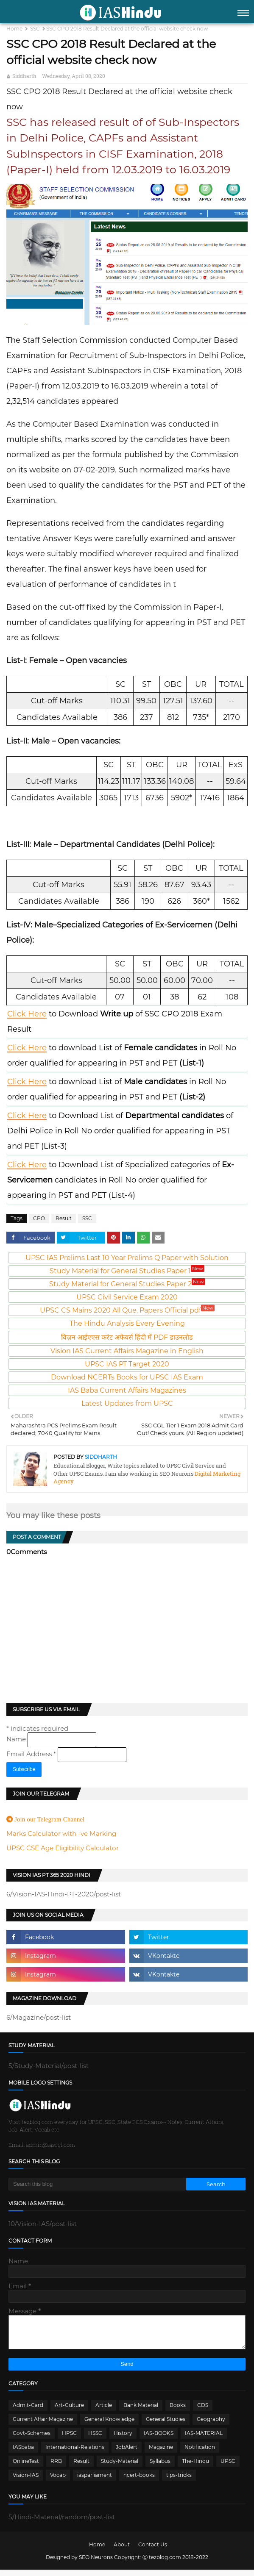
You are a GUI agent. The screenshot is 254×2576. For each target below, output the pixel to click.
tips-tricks (179, 2481)
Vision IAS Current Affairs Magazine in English (127, 1351)
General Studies (165, 2425)
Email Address (32, 1754)
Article (103, 2411)
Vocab (58, 2481)
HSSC (95, 2439)
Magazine (161, 2453)
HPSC (69, 2439)
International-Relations (74, 2453)
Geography (211, 2425)
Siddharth (24, 75)
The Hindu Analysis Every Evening (127, 1323)
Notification (199, 2453)
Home (14, 28)
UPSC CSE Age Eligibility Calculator (62, 1848)
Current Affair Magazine (43, 2425)
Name (17, 1739)
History (123, 2439)
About (122, 2551)
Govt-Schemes (31, 2439)
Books (178, 2411)
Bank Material (140, 2411)
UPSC (228, 2467)
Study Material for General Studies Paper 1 (127, 1271)
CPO (39, 1218)
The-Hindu (195, 2467)
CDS (202, 2411)
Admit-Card (28, 2411)
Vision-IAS (26, 2481)
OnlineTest (26, 2467)
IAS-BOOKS (158, 2439)
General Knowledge (109, 2425)
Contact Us (152, 2551)
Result (64, 1218)
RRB (56, 2467)
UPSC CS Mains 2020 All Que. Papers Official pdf (127, 1310)
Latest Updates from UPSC (127, 1403)
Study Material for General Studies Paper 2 (127, 1284)
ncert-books (139, 2481)
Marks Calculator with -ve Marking (61, 1833)
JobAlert (126, 2453)
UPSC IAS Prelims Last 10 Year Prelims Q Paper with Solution (127, 1258)
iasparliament (94, 2481)
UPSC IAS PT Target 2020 (127, 1364)
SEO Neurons (96, 2563)
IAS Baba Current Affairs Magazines (127, 1390)
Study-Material (119, 2467)
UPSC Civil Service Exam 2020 (127, 1297)
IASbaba (23, 2453)
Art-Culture (69, 2411)
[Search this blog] (97, 2184)
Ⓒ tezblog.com (162, 2563)
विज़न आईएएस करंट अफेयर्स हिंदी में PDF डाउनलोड (127, 1337)
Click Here (27, 1014)
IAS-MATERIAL (204, 2439)
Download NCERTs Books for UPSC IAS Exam (127, 1377)
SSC (35, 28)
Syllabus (160, 2467)
